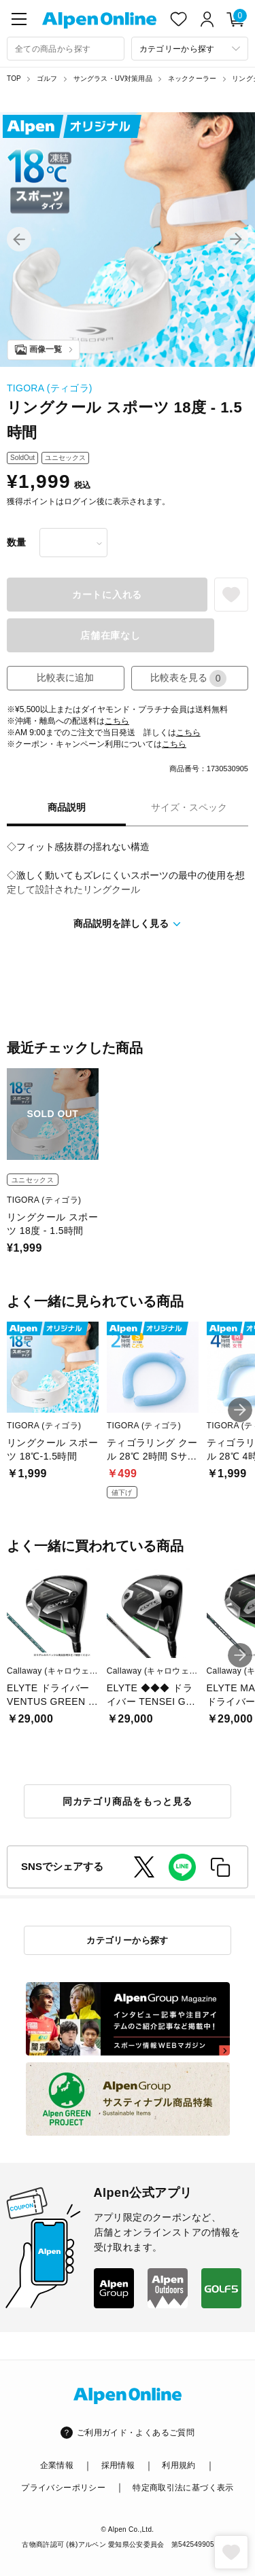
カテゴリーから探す (127, 1940)
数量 (16, 542)
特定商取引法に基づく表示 (183, 2487)
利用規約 (178, 2465)
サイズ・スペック (189, 807)
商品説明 (67, 807)
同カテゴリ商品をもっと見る (127, 1801)
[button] (19, 239)
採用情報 (118, 2465)
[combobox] (65, 48)
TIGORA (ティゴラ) (49, 388)
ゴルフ (47, 78)
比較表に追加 (65, 677)
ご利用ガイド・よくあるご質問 (135, 2432)
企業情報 (56, 2465)
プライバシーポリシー (63, 2487)
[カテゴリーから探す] (190, 48)
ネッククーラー (192, 78)
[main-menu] (19, 19)
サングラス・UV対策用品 (112, 78)
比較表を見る (188, 678)
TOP (14, 78)
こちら (117, 721)
